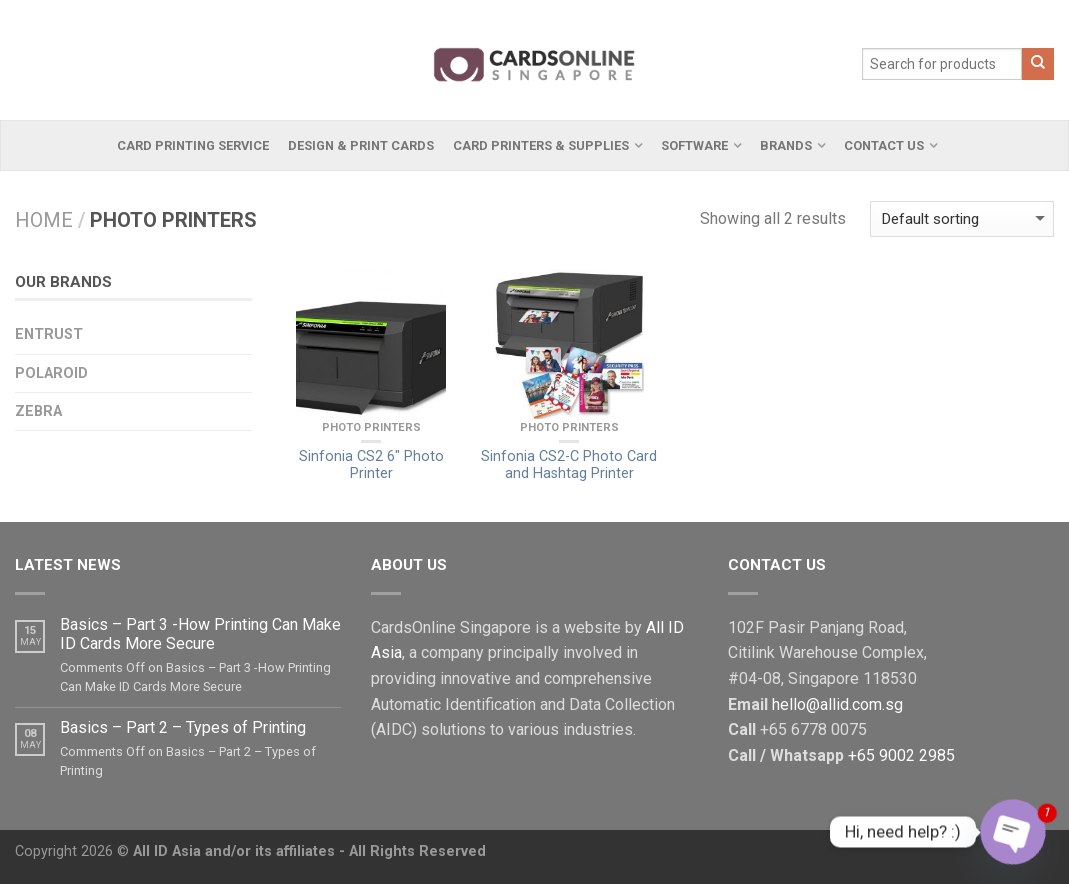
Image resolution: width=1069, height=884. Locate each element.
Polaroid (51, 373)
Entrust (49, 334)
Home (44, 220)
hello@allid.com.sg (837, 704)
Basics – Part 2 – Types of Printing (183, 727)
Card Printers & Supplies (541, 145)
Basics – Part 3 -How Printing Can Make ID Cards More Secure (200, 634)
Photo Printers (371, 427)
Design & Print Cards (361, 145)
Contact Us (884, 145)
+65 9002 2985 (901, 755)
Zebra (38, 411)
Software (694, 145)
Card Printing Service (193, 145)
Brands (786, 145)
